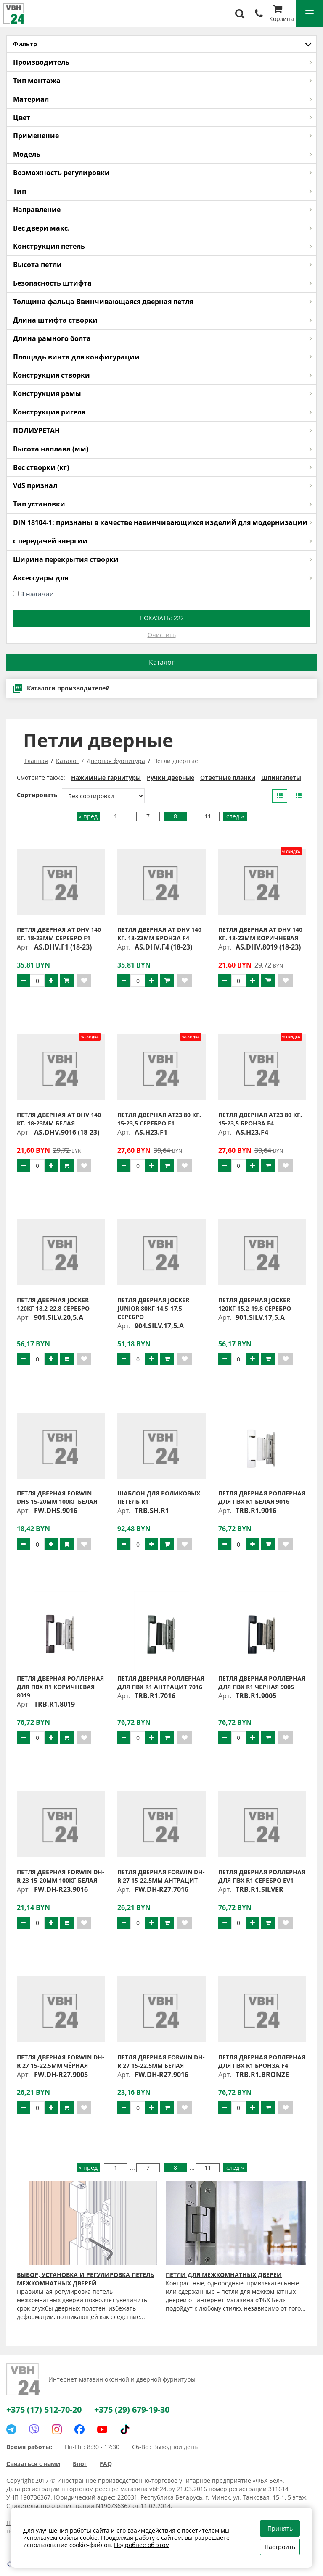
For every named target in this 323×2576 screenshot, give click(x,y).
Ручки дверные (170, 778)
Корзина (281, 14)
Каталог (162, 662)
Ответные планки (227, 778)
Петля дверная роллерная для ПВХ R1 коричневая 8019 (60, 1686)
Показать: (162, 618)
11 (207, 816)
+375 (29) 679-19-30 (131, 2409)
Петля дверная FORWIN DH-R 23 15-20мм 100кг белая (60, 1876)
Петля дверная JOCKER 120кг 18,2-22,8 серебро (53, 1304)
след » (235, 816)
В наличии (37, 594)
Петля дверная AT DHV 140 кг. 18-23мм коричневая (260, 934)
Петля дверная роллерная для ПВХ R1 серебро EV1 (261, 1876)
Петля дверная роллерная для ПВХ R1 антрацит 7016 (160, 1682)
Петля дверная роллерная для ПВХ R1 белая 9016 (261, 1497)
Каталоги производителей (61, 688)
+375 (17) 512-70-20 (44, 2409)
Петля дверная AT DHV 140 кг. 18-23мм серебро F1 (59, 934)
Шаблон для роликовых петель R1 (158, 1497)
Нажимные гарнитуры (106, 778)
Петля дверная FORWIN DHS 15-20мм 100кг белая (57, 1497)
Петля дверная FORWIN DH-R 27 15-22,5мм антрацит (161, 1876)
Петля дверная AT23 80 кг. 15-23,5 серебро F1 (159, 1119)
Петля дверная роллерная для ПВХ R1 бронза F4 (261, 2061)
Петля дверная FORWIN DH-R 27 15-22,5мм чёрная (60, 2061)
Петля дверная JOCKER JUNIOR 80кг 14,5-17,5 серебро (153, 1308)
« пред (88, 816)
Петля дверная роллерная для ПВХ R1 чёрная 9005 (261, 1682)
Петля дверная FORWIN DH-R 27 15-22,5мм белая (161, 2061)
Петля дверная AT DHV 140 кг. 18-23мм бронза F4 (159, 934)
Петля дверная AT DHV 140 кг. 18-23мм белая (59, 1119)
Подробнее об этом (141, 2545)
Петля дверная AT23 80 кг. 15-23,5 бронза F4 (260, 1119)
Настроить (280, 2547)
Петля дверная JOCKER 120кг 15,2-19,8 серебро (254, 1304)
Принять (280, 2528)
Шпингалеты (281, 778)
